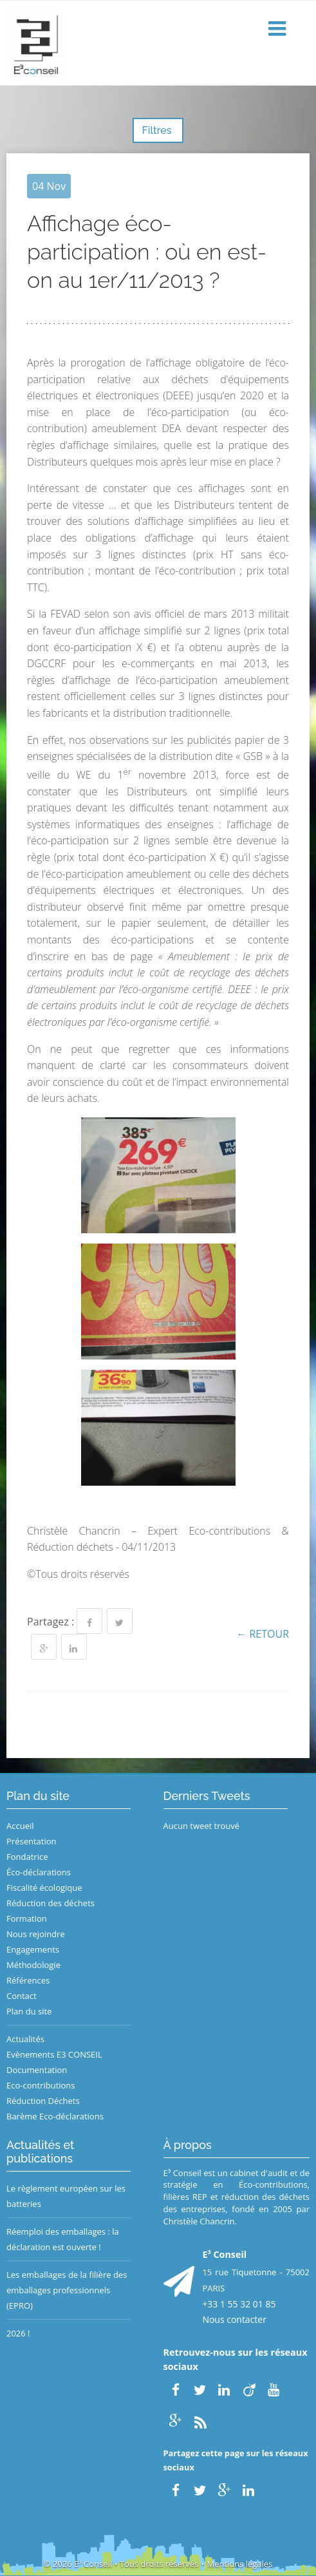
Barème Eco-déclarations (55, 2116)
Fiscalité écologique (44, 1887)
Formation (26, 1918)
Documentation (36, 2070)
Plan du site (28, 2011)
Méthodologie (33, 1965)
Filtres (158, 130)
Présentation (31, 1841)
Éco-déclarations (38, 1872)
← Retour (262, 1634)
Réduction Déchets (43, 2101)
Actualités (25, 2039)
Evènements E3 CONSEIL (54, 2054)
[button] (278, 29)
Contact (21, 1996)
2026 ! (18, 2333)
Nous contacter (234, 2319)
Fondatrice (27, 1856)
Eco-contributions (40, 2085)
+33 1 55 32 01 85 (238, 2304)
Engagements (32, 1949)
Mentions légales (239, 2564)
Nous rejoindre (35, 1934)
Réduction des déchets (50, 1903)
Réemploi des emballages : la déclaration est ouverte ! (62, 2239)
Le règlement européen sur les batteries (65, 2196)
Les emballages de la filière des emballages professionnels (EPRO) (66, 2290)
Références (28, 1980)
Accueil (20, 1826)
